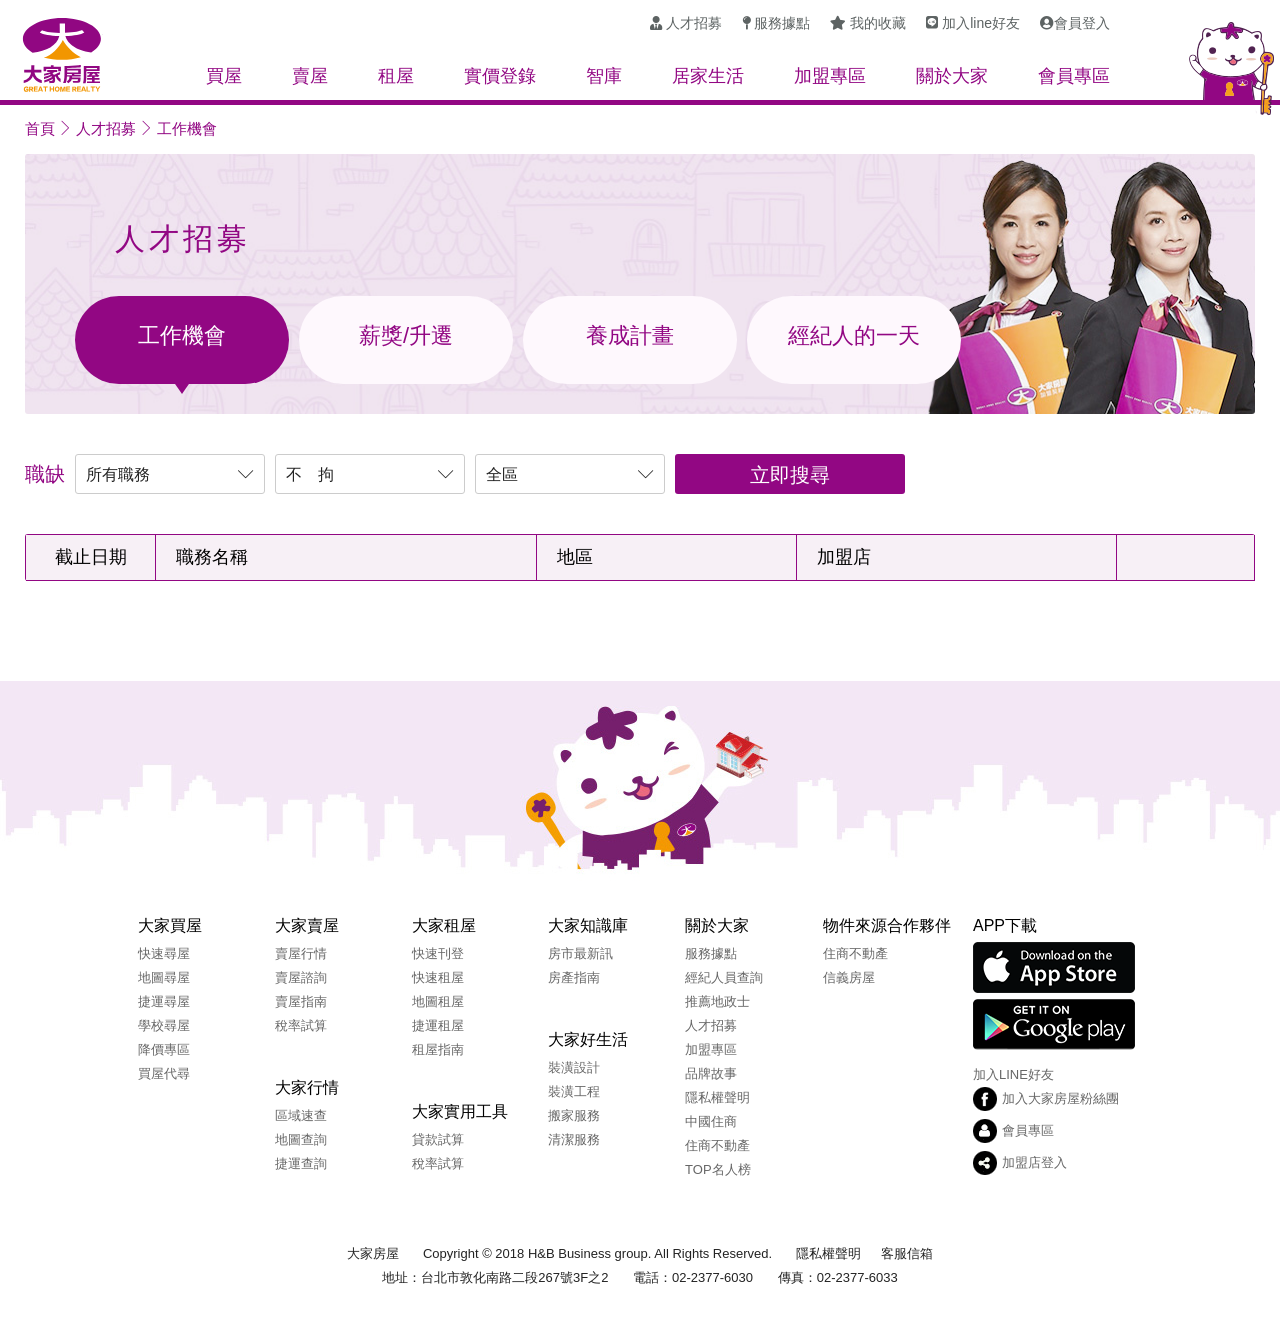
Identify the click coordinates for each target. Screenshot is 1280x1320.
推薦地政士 (717, 1001)
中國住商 (711, 1121)
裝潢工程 (574, 1091)
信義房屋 (849, 977)
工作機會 (187, 128)
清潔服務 (574, 1139)
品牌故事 (711, 1073)
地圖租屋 (438, 1001)
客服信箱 (907, 1253)
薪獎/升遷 (406, 335)
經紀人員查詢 (724, 977)
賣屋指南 (301, 1001)
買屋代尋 (164, 1073)
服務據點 (711, 953)
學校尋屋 (164, 1025)
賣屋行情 (301, 953)
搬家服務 (574, 1115)
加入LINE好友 (1013, 1074)
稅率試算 (301, 1025)
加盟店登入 (1034, 1162)
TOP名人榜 (718, 1169)
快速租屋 (438, 977)
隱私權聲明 (717, 1097)
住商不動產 (717, 1145)
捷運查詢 (301, 1163)
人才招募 (106, 128)
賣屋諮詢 (301, 977)
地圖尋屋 (164, 977)
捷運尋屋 (164, 1001)
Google (1054, 1024)
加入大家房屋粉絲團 (1060, 1098)
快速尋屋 (164, 953)
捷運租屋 (438, 1025)
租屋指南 (438, 1049)
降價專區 (164, 1049)
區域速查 (301, 1115)
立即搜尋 (790, 475)
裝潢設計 (574, 1067)
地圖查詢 (301, 1139)
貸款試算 (438, 1139)
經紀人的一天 (854, 335)
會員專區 (1028, 1130)
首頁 (40, 128)
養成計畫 (630, 335)
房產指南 (574, 977)
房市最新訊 (580, 953)
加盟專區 (711, 1049)
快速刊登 (438, 953)
